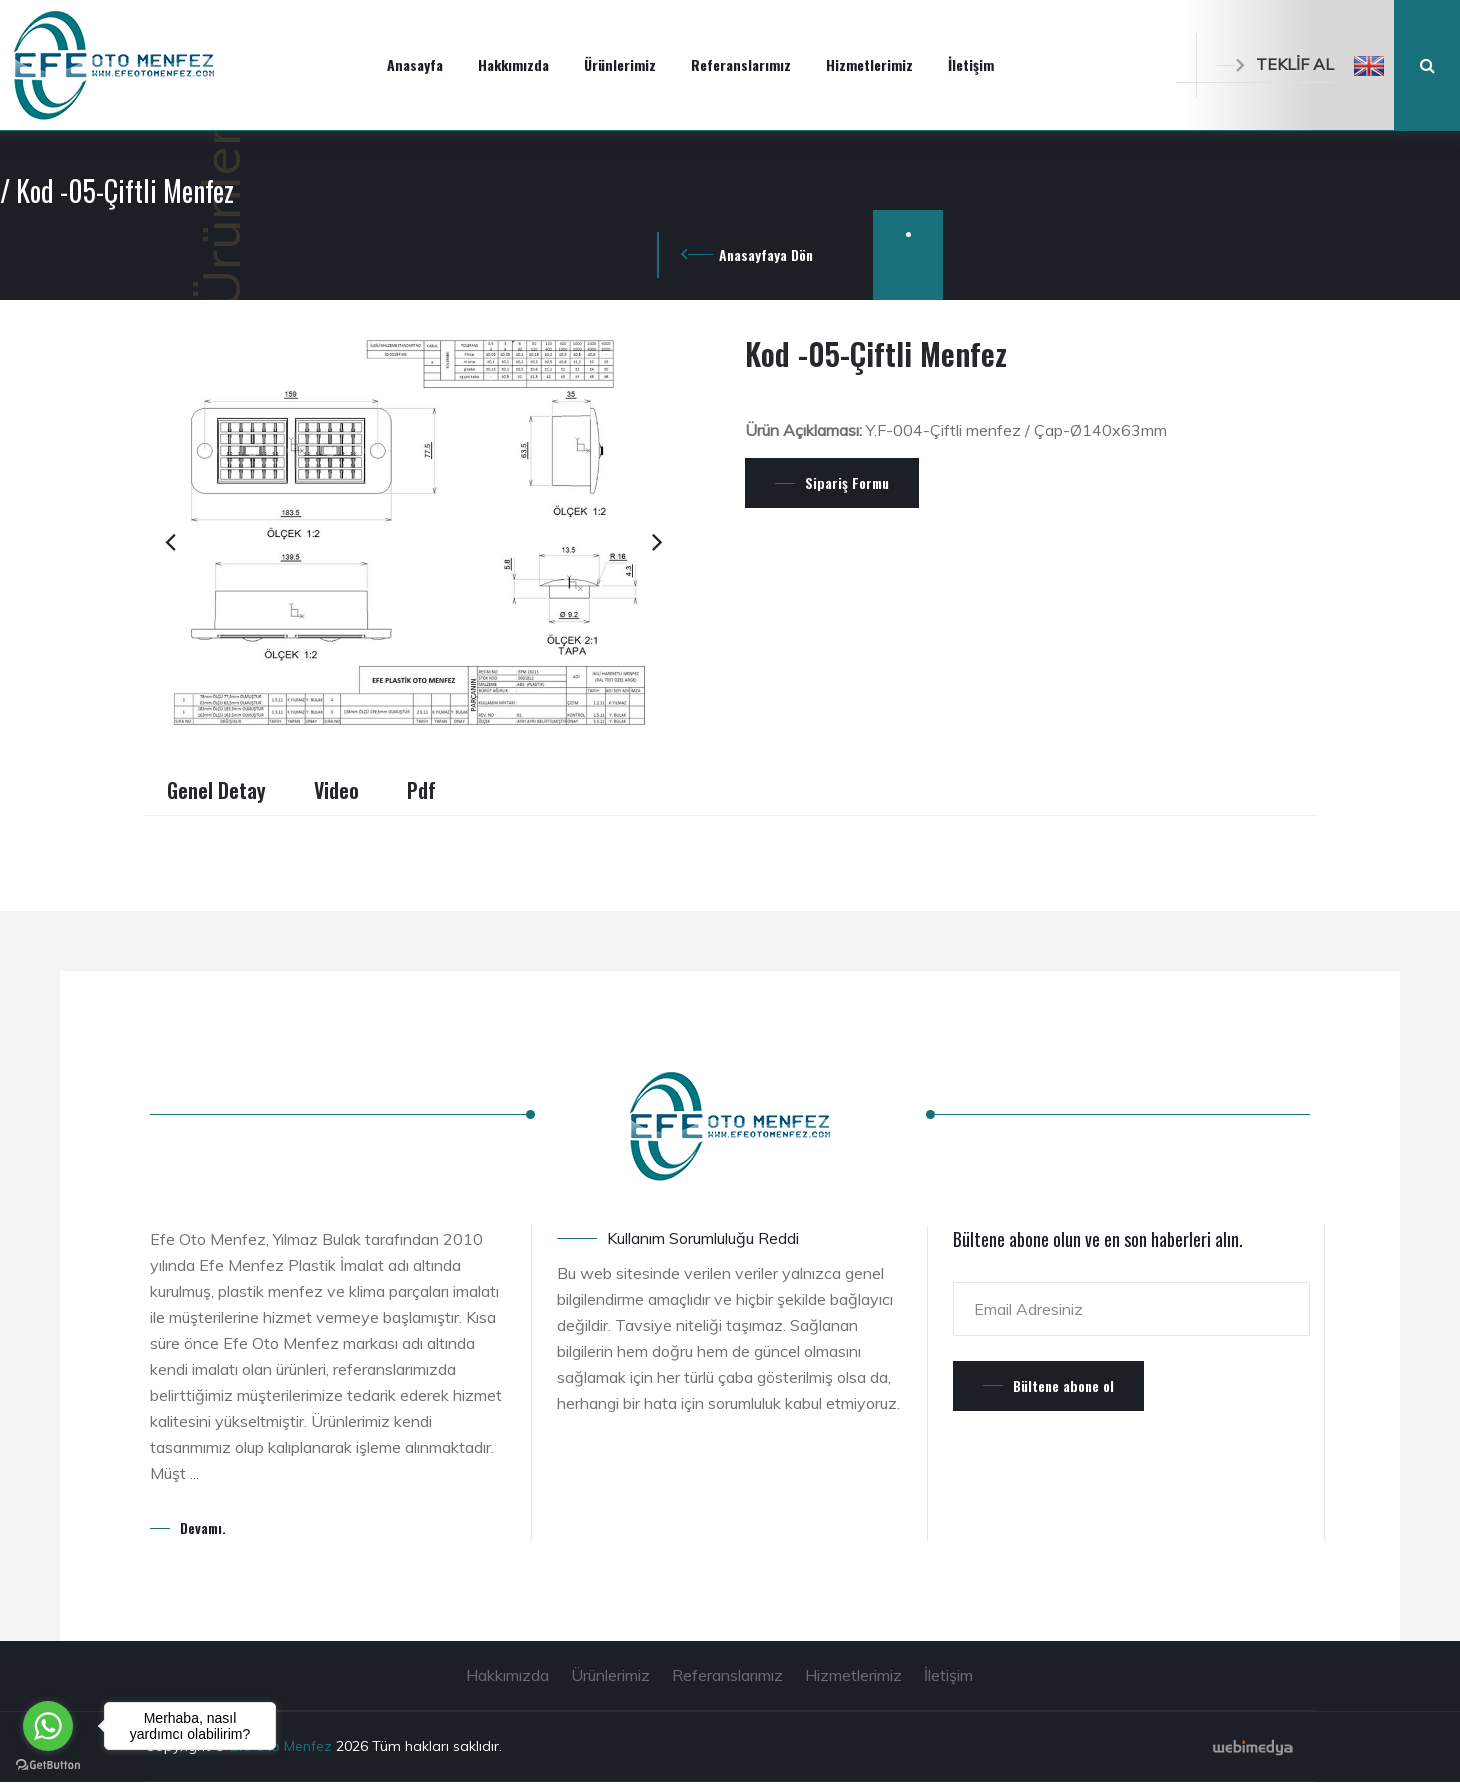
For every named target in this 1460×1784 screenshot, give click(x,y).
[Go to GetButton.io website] (48, 1764)
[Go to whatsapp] (48, 1726)
